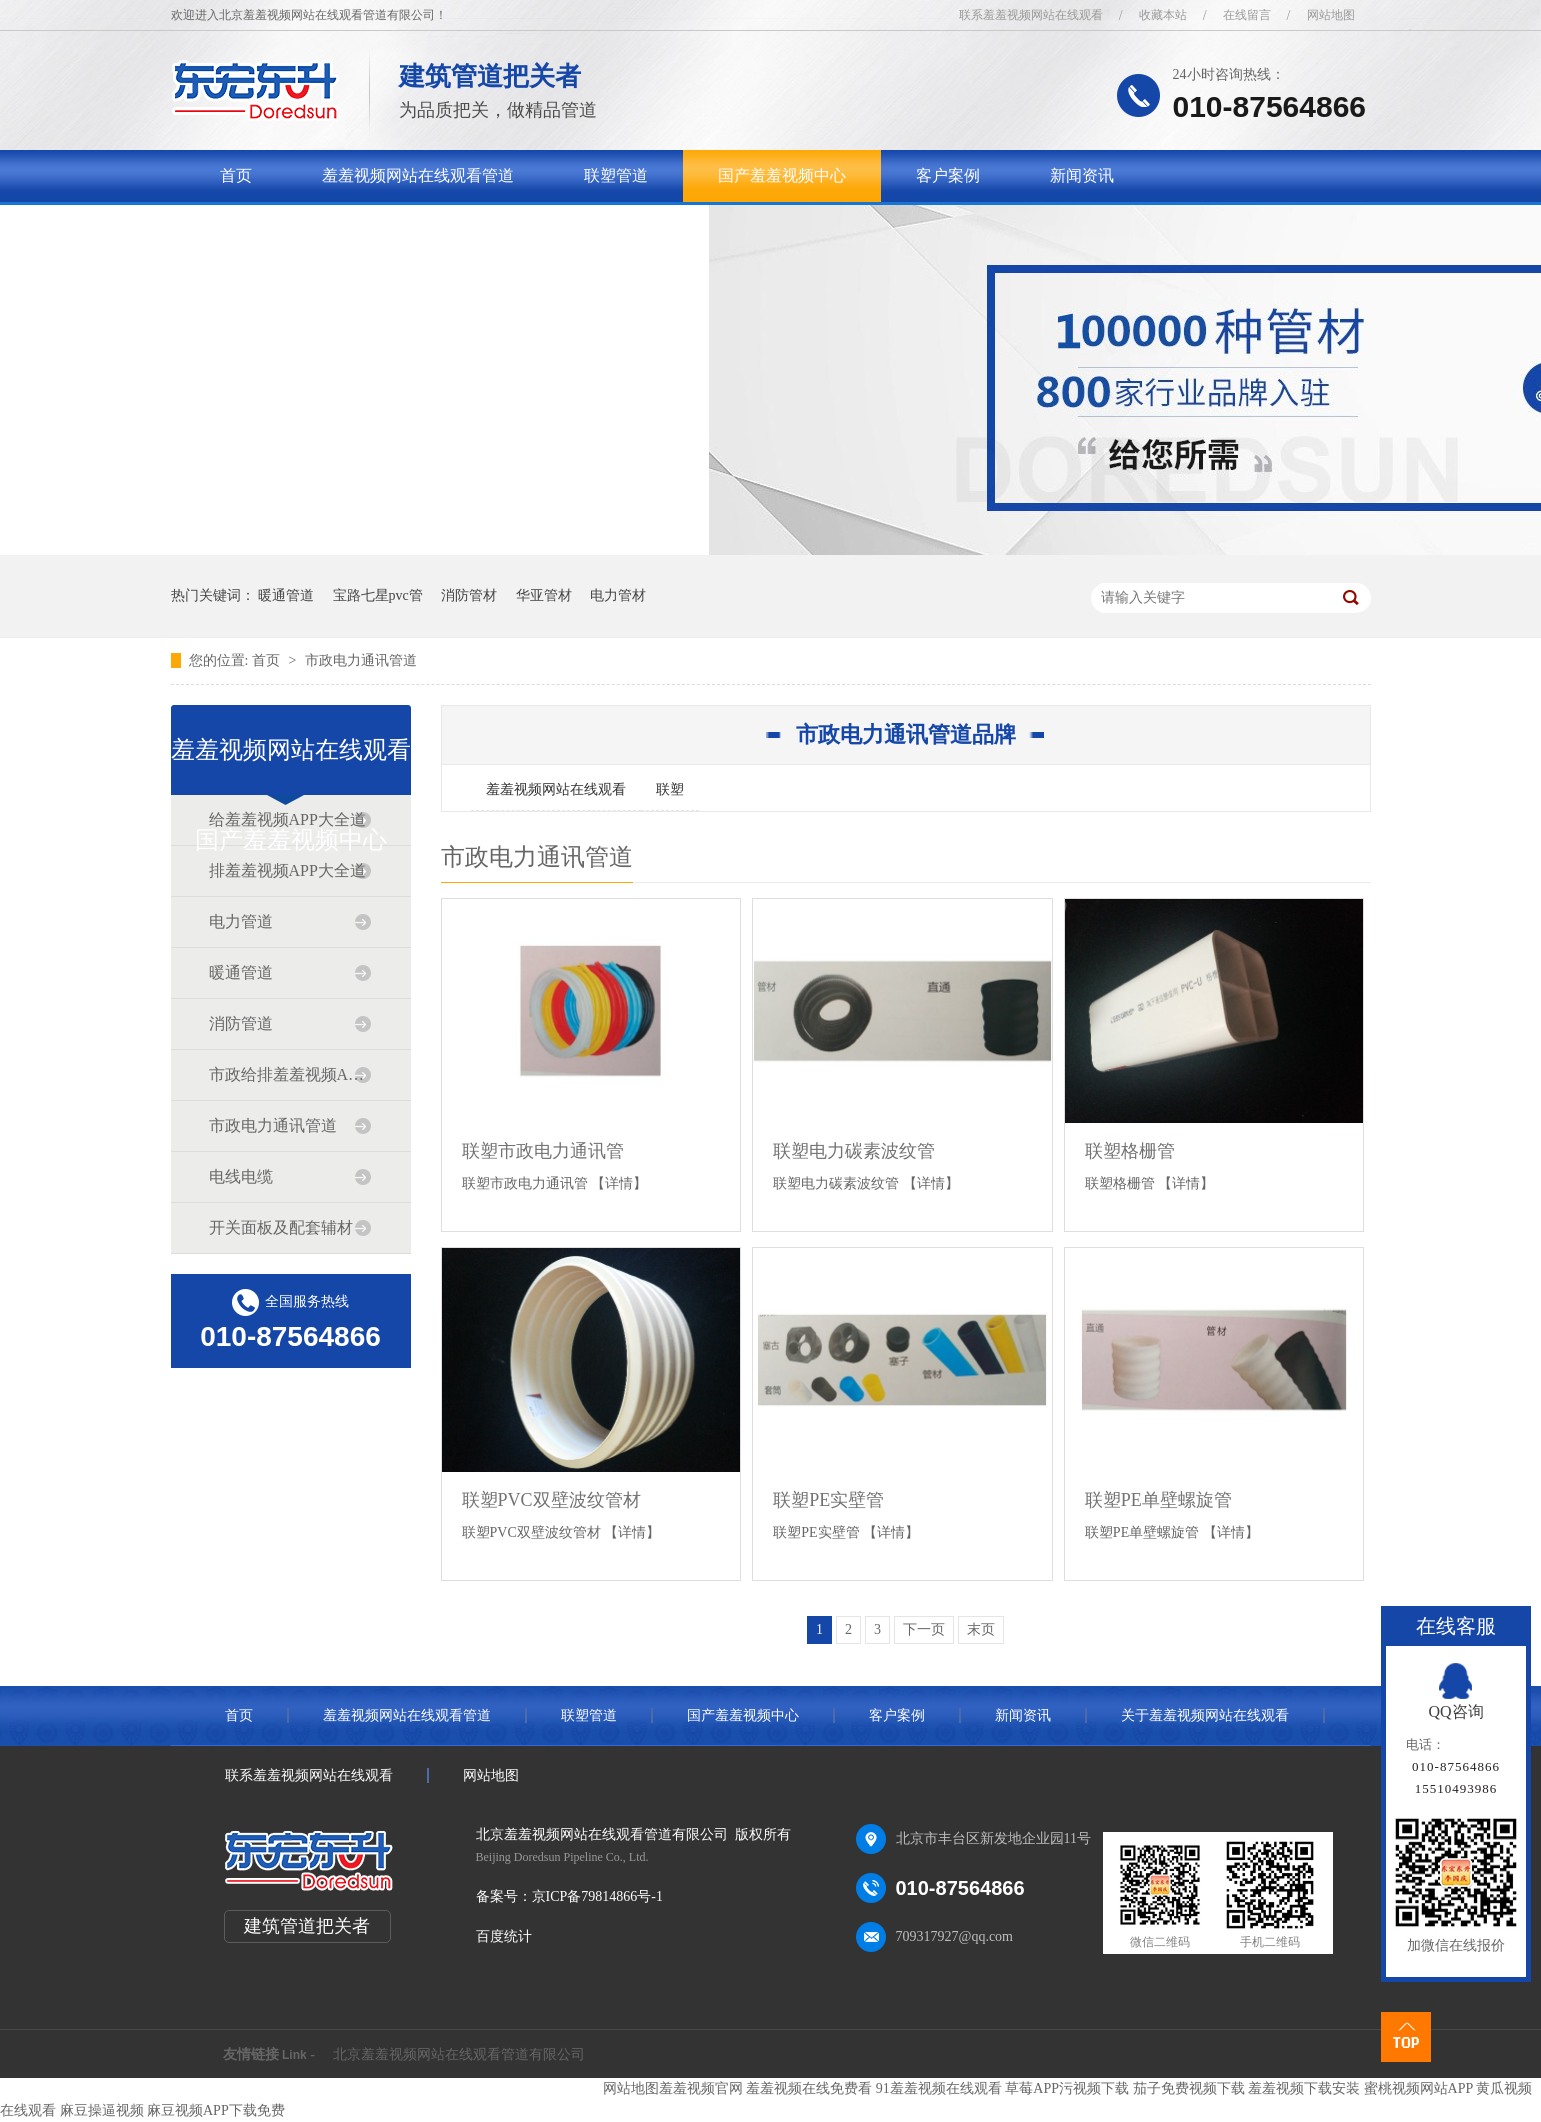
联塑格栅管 (1130, 1151)
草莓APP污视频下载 (1067, 2088)
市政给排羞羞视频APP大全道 (290, 1074)
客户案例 (948, 175)
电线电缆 (241, 1176)
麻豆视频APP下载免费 (216, 2110)
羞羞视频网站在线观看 (556, 789)
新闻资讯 (1082, 175)
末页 (981, 1629)
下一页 (924, 1629)
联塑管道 (616, 175)
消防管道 (241, 1023)
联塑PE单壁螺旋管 (1158, 1500)
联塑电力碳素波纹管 (854, 1151)
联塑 (670, 789)
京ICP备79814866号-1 (597, 1896)
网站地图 (1331, 15)
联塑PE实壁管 (828, 1500)
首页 (236, 175)
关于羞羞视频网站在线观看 (316, 227)
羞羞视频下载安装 (1304, 2088)
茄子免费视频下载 (1189, 2088)
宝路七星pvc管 (378, 595)
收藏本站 (1163, 15)
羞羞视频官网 (701, 2088)
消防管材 (469, 595)
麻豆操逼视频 (102, 2110)
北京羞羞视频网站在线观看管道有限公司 (459, 2054)
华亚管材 (544, 595)
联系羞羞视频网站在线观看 (1031, 15)
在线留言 (1247, 15)
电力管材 (618, 595)
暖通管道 (286, 595)
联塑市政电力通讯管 (543, 1151)
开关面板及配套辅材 (281, 1227)
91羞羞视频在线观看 (939, 2088)
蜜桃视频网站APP (1418, 2088)
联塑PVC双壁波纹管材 (551, 1500)
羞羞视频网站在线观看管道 (418, 175)
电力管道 (241, 921)
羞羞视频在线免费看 (809, 2088)
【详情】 (619, 1183)
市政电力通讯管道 (361, 660)
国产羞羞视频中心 (782, 175)
